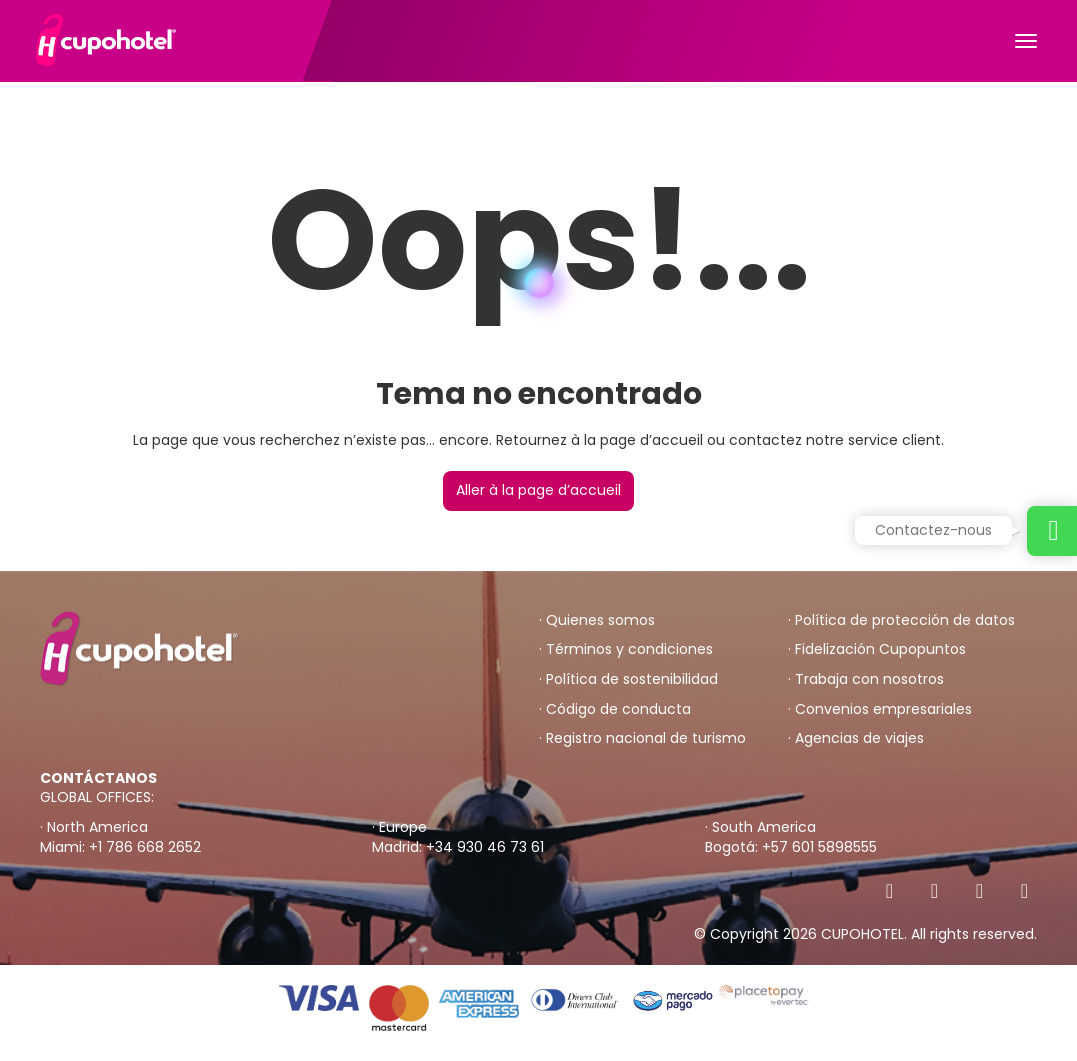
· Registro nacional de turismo (642, 738)
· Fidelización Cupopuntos (877, 649)
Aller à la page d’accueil (538, 490)
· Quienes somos (597, 620)
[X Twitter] (934, 891)
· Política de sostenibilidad (628, 679)
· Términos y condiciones (626, 649)
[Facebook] (889, 891)
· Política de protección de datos (901, 620)
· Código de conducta (615, 709)
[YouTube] (1024, 891)
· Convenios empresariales (880, 709)
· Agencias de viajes (856, 738)
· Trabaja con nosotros (866, 679)
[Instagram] (979, 891)
